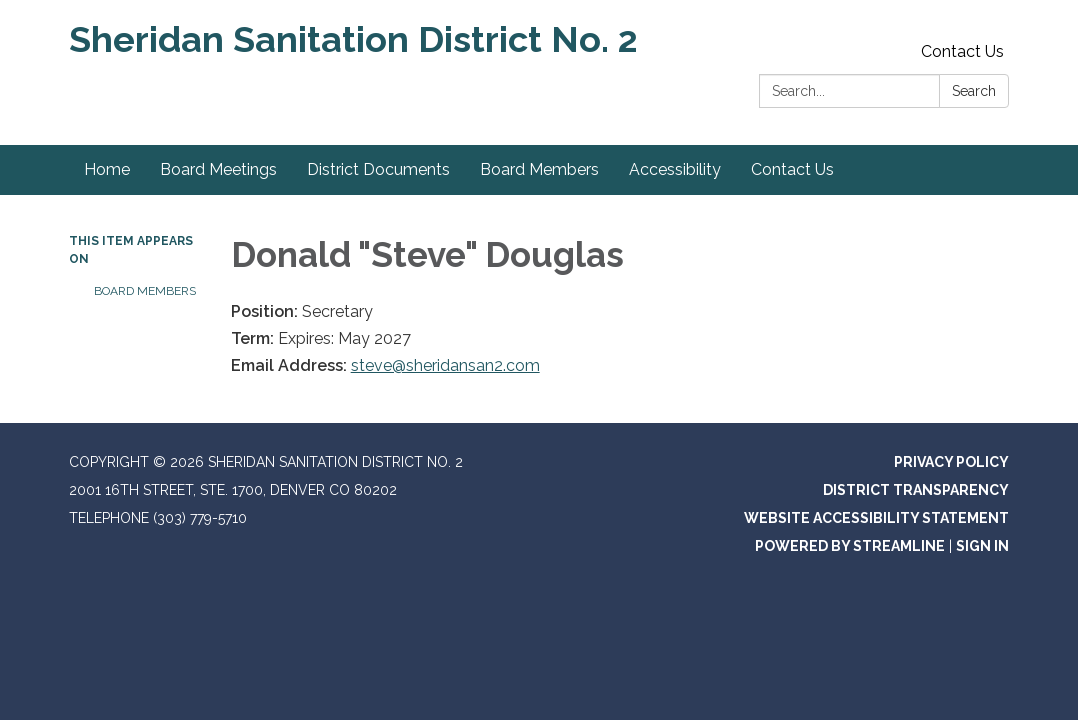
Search (974, 91)
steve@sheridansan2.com (445, 365)
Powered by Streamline (850, 546)
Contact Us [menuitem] (792, 169)
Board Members (145, 291)
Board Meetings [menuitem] (218, 169)
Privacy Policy (951, 462)
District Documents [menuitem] (378, 169)
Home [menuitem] (107, 169)
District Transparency (916, 490)
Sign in (982, 546)
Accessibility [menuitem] (675, 169)
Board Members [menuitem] (539, 169)
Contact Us (962, 51)
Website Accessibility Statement (876, 518)
